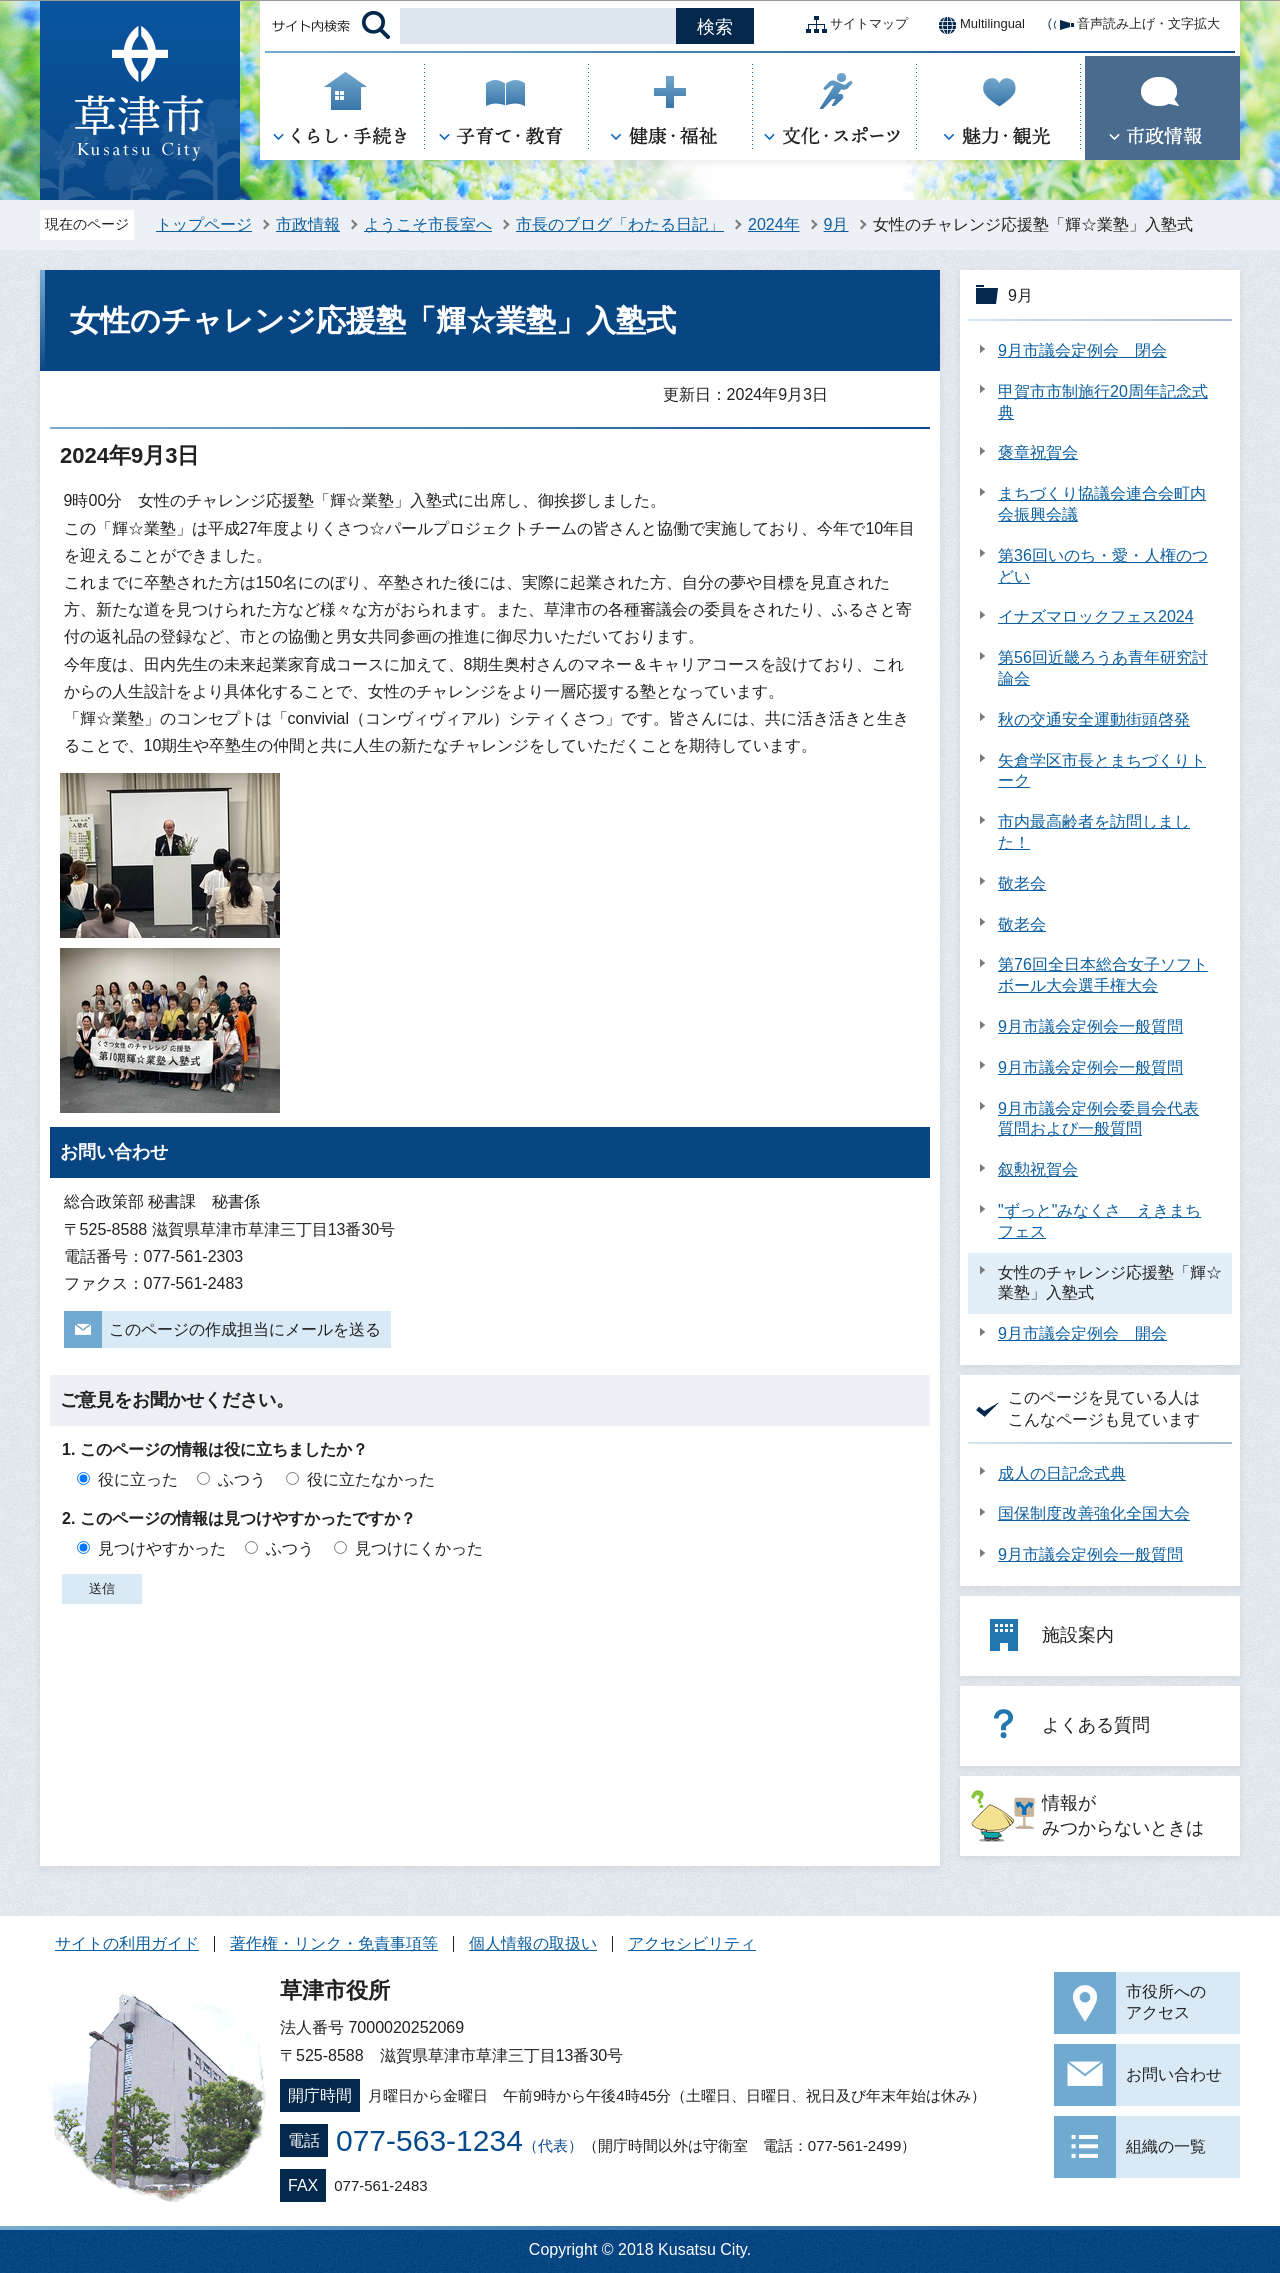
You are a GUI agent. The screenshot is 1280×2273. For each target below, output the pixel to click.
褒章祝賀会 (1038, 452)
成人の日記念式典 (1062, 1473)
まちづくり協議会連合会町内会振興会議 (1102, 504)
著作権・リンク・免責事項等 (334, 1943)
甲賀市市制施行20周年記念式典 (1103, 402)
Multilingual (976, 25)
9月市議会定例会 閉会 (1082, 350)
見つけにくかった (419, 1548)
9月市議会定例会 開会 (1082, 1333)
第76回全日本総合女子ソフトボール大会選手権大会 (1103, 975)
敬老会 (1022, 883)
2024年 (774, 224)
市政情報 (308, 224)
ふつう (242, 1479)
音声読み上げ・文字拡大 (1132, 25)
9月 (836, 224)
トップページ (204, 224)
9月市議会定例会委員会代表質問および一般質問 (1098, 1119)
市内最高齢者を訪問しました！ (1094, 832)
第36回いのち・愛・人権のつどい (1103, 566)
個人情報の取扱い (533, 1943)
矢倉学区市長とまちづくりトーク (1102, 771)
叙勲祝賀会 (1038, 1169)
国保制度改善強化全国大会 (1094, 1513)
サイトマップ (853, 25)
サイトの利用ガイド (127, 1943)
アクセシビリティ (692, 1943)
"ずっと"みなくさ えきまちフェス (1099, 1221)
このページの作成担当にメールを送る (245, 1329)
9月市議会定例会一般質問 (1090, 1026)
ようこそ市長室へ (428, 224)
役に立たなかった (371, 1479)
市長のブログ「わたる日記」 (620, 224)
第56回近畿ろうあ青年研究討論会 (1103, 668)
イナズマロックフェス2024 (1096, 616)
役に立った (138, 1479)
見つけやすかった (162, 1548)
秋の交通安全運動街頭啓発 (1094, 719)
